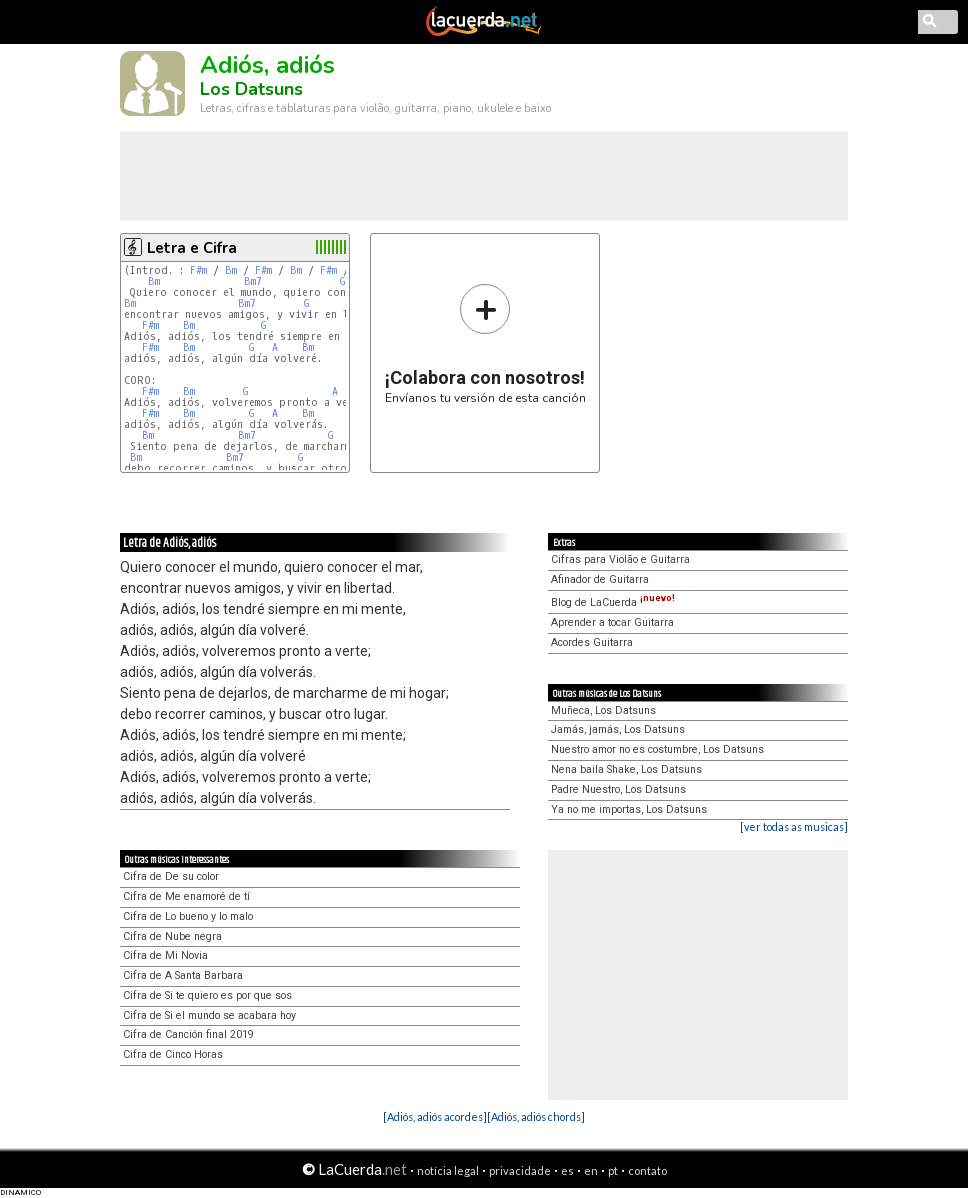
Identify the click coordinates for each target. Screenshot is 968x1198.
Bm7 (253, 281)
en (591, 1170)
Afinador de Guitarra (600, 579)
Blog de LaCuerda (613, 602)
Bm (231, 270)
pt (613, 1170)
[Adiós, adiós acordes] (435, 1116)
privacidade (520, 1170)
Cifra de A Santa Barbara (183, 975)
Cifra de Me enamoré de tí (186, 896)
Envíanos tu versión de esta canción (485, 343)
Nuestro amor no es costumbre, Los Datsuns (657, 749)
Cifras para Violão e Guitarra (620, 559)
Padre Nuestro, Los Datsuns (618, 789)
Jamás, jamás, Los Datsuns (618, 729)
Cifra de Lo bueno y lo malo (188, 916)
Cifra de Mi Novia (165, 955)
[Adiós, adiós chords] (536, 1116)
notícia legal (448, 1170)
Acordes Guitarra (592, 642)
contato (647, 1170)
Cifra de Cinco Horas (173, 1054)
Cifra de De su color (171, 876)
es (567, 1170)
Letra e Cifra (192, 248)
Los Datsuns (251, 89)
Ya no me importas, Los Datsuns (629, 809)
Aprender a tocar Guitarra (612, 622)
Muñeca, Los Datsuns (603, 710)
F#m (198, 270)
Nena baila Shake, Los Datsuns (626, 769)
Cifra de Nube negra (172, 936)
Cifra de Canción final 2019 (188, 1034)
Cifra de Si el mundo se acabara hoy (209, 1015)
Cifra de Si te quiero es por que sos (207, 995)
